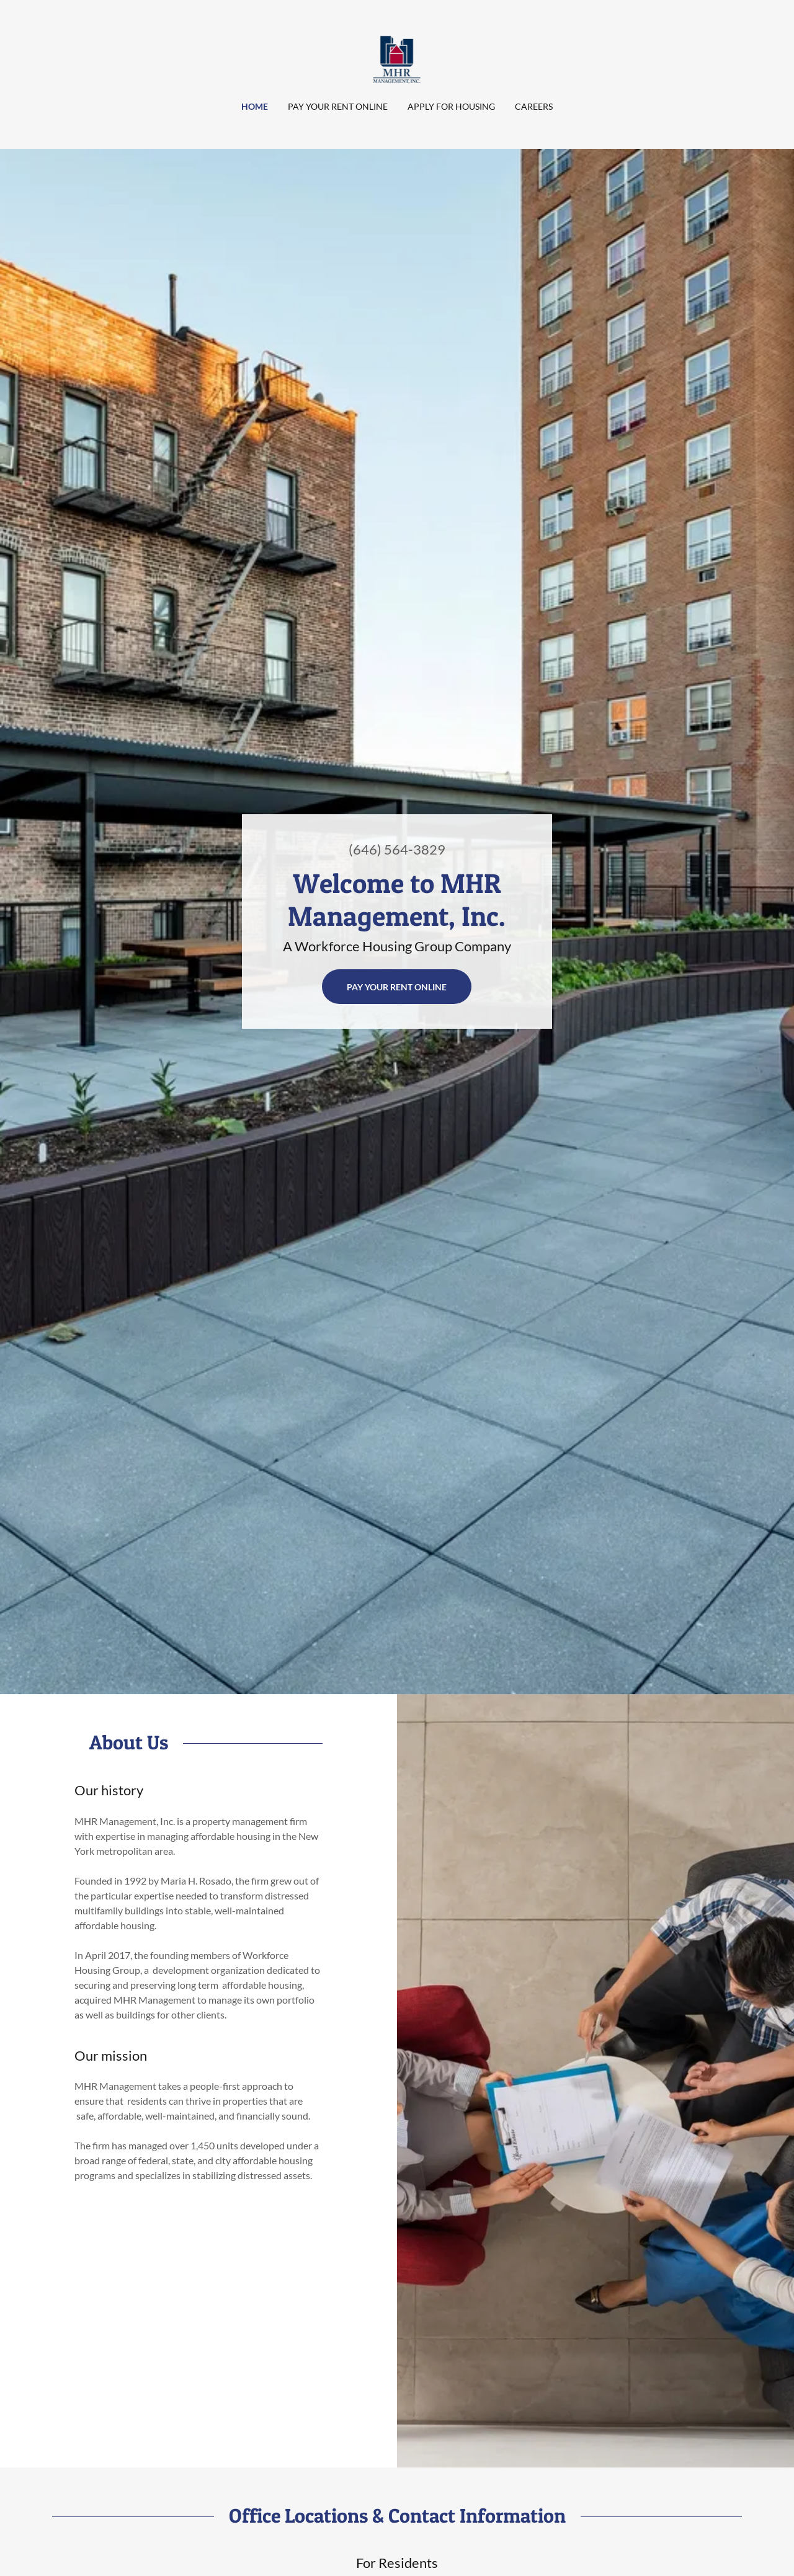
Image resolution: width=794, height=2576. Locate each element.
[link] (397, 58)
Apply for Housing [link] (451, 106)
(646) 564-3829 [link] (397, 849)
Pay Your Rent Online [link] (338, 106)
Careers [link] (534, 106)
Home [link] (254, 106)
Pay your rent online (397, 987)
